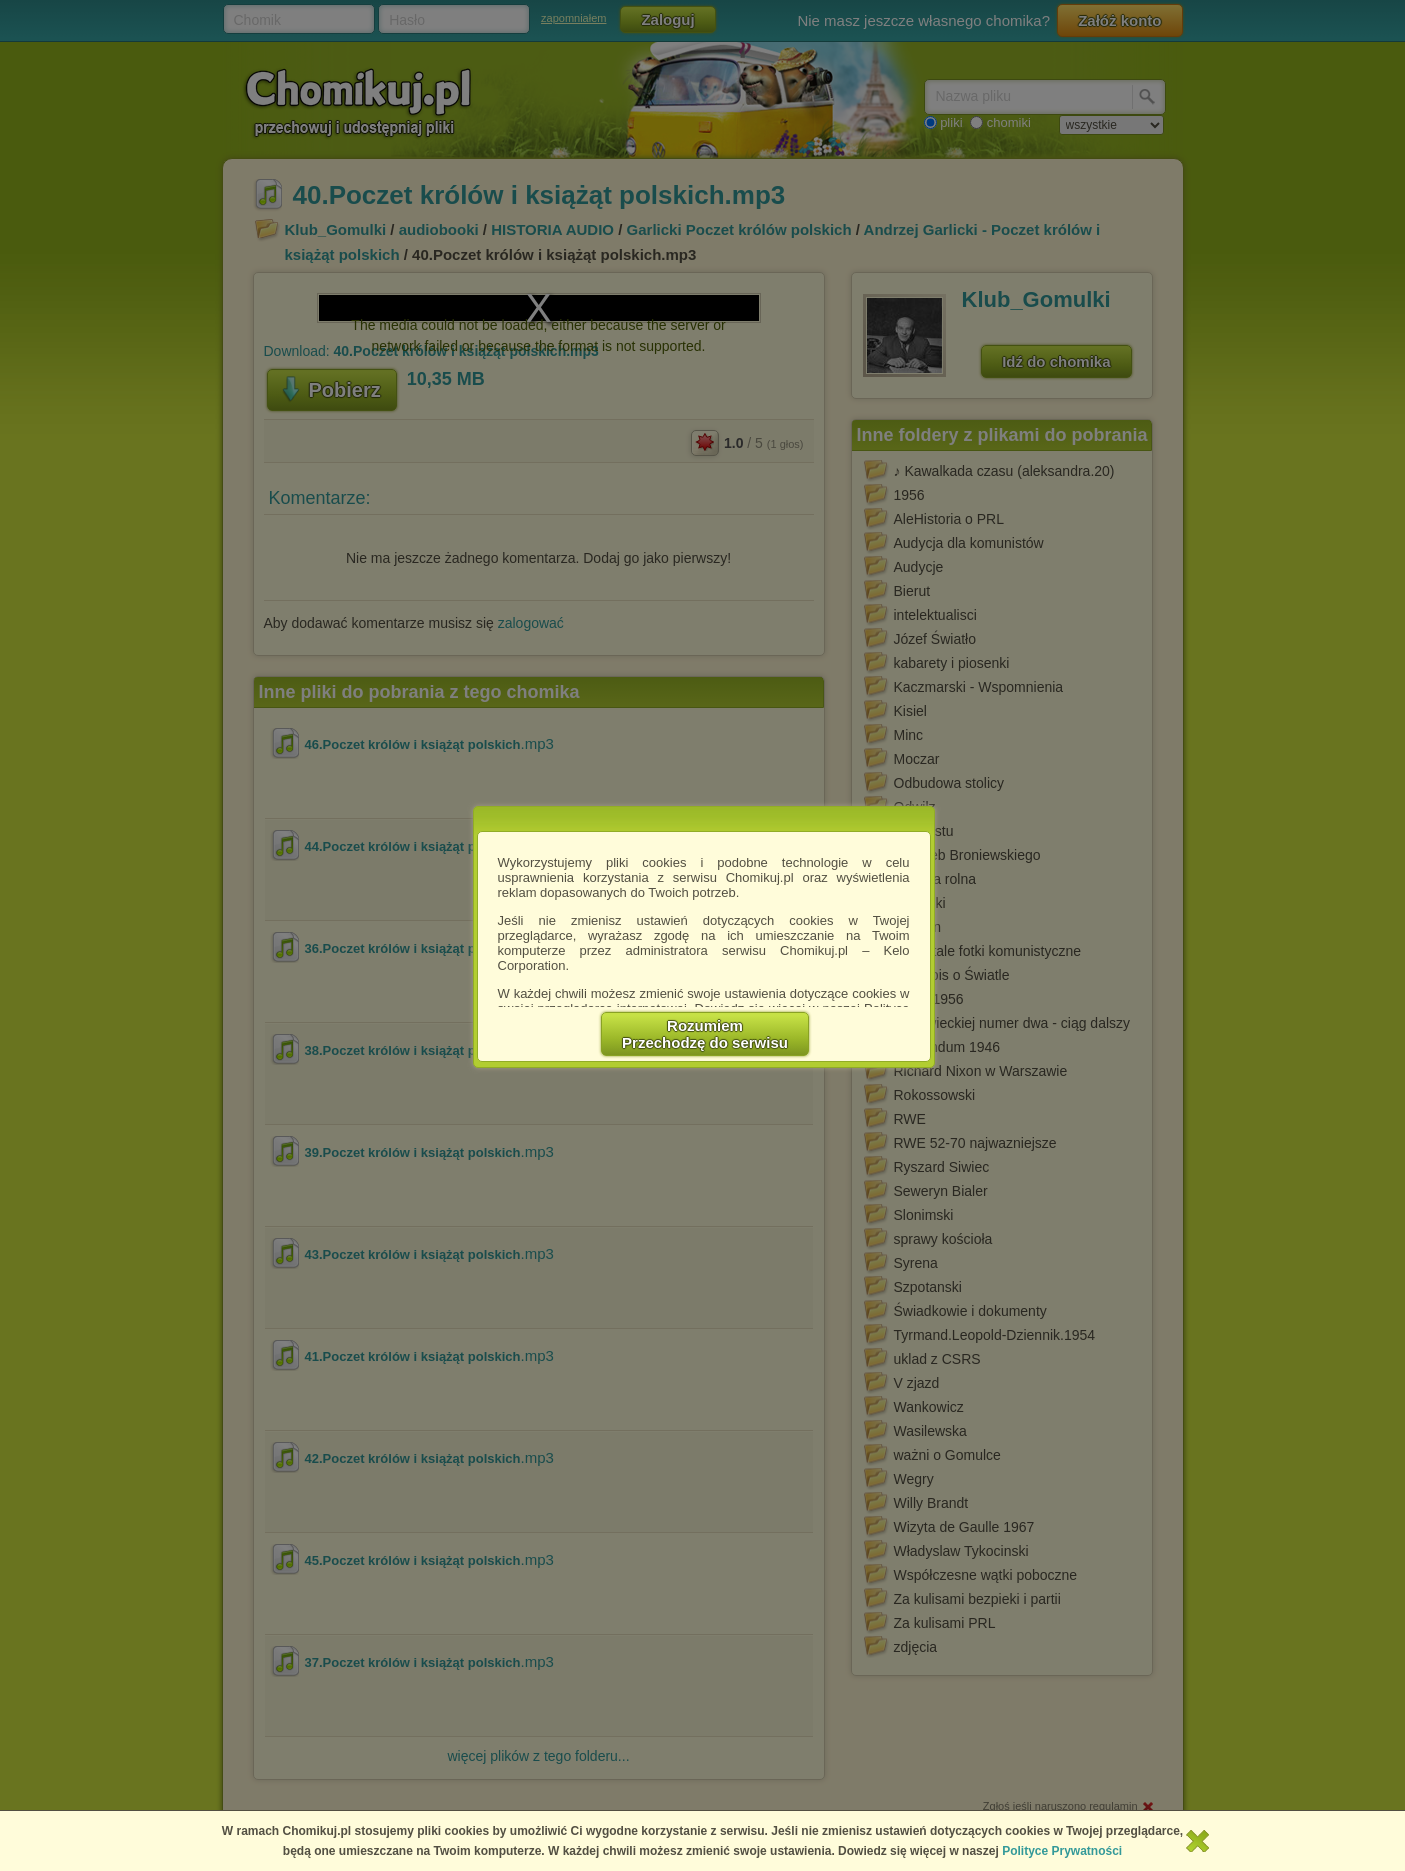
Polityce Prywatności (1062, 1851)
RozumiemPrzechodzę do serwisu (705, 1034)
